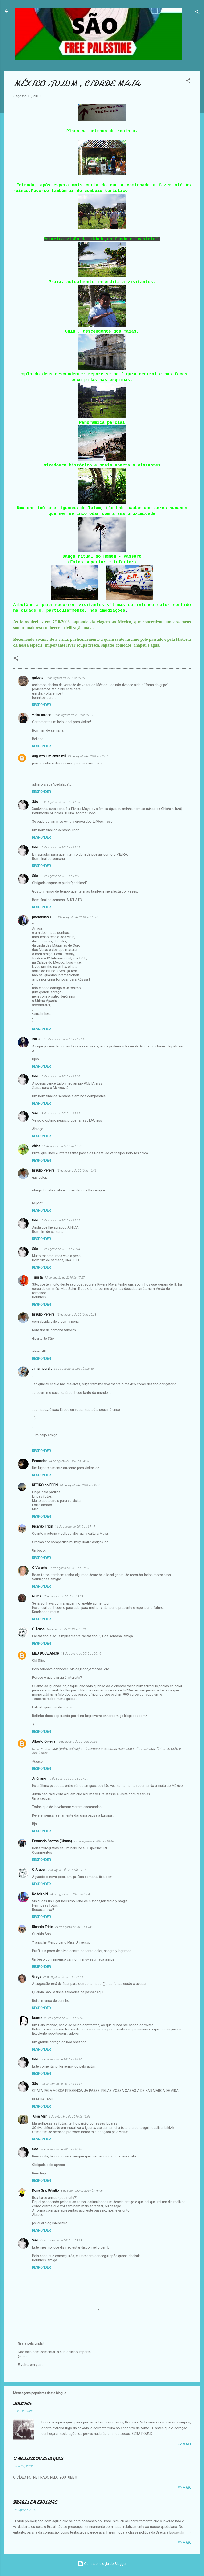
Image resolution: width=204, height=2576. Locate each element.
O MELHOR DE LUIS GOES (38, 2459)
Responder (41, 705)
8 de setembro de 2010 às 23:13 (61, 2240)
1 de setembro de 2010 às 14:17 (61, 2083)
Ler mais (183, 2444)
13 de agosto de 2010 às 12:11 (64, 1039)
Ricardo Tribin (42, 1526)
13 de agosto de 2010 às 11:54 (77, 917)
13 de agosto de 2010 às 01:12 (73, 715)
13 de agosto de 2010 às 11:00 (60, 802)
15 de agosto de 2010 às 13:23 (63, 1596)
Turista (37, 1277)
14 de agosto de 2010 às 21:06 (69, 1568)
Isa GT (37, 1039)
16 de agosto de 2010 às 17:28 (66, 1629)
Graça (36, 1976)
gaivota (37, 678)
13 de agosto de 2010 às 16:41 (76, 1170)
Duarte (37, 2018)
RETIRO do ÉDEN (45, 1485)
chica (36, 1146)
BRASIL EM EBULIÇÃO (35, 2502)
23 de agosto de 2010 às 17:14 (66, 1870)
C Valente (39, 1568)
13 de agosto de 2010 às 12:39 (60, 1113)
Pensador (39, 1461)
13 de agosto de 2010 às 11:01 (60, 847)
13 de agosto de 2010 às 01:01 (65, 678)
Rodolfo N (40, 1894)
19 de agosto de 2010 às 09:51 (77, 1741)
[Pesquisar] (197, 13)
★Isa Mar (39, 2116)
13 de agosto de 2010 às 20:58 (74, 1368)
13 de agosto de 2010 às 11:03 (60, 876)
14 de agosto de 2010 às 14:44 (75, 1526)
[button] (188, 81)
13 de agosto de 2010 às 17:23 (60, 1220)
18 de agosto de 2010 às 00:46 (81, 1653)
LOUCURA (22, 2404)
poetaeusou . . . (44, 917)
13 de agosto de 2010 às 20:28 (76, 1314)
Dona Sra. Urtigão (45, 2190)
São (35, 802)
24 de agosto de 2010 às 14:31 (75, 1927)
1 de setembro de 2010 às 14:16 (61, 2059)
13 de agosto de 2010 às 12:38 (60, 1076)
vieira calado (41, 715)
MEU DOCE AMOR (45, 1653)
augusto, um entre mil (49, 756)
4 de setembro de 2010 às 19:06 (69, 2116)
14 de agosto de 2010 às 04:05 (69, 1461)
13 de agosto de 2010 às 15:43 (62, 1146)
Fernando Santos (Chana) (52, 1841)
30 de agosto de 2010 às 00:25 (64, 2018)
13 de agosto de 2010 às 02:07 (88, 756)
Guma (36, 1596)
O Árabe (38, 1629)
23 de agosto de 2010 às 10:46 (94, 1841)
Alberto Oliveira (43, 1741)
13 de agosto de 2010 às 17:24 (60, 1249)
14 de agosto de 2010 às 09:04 (80, 1485)
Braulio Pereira (43, 1170)
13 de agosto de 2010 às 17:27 (65, 1277)
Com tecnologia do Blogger (102, 2564)
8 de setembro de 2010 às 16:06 (82, 2190)
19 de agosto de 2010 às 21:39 (68, 1778)
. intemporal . (42, 1368)
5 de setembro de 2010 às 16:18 (61, 2149)
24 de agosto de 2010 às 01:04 (70, 1894)
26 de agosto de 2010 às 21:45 (63, 1977)
